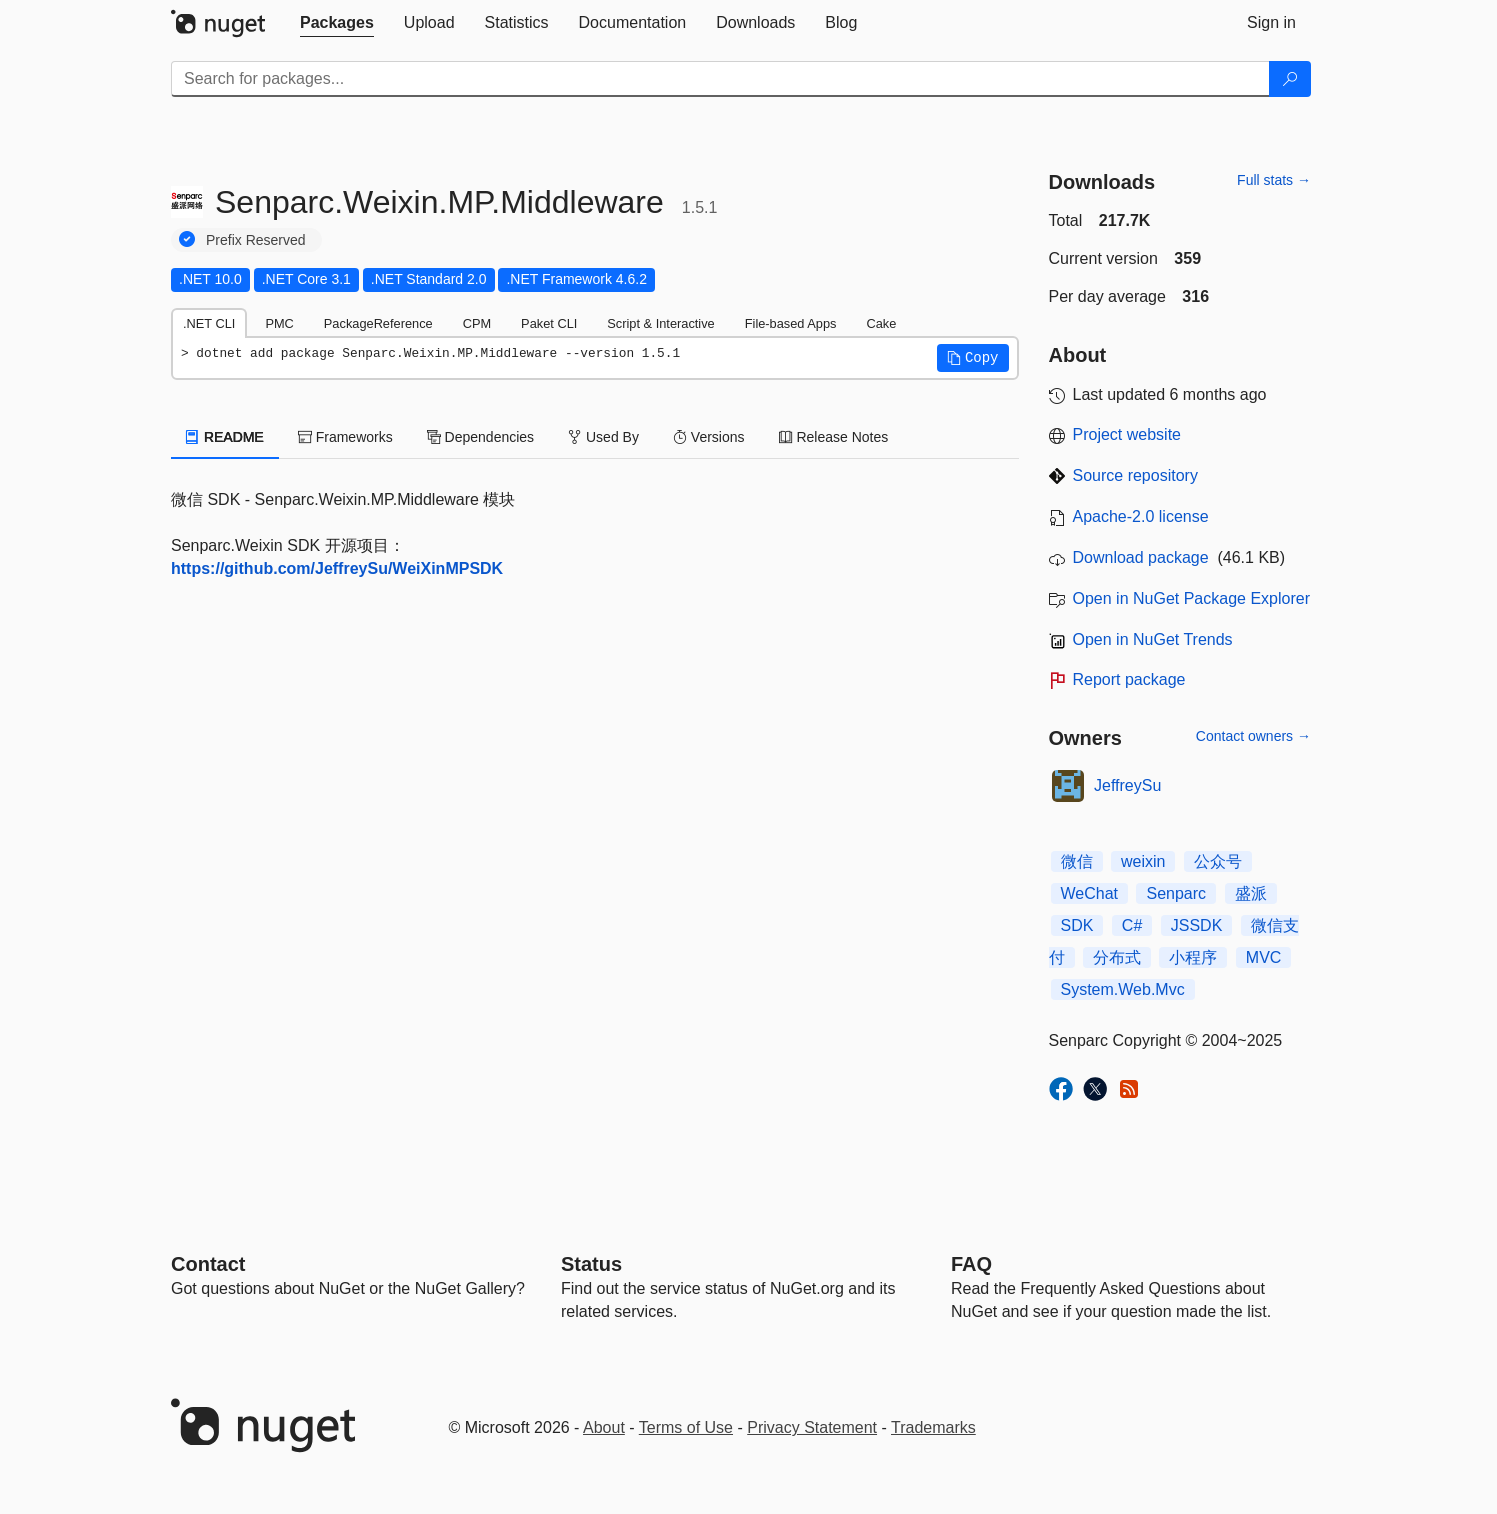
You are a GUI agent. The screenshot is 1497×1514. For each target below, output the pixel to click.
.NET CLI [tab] (209, 323)
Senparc (1176, 893)
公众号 (1218, 861)
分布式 (1117, 957)
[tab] (337, 23)
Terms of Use (686, 1427)
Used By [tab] (603, 437)
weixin (1143, 861)
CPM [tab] (477, 323)
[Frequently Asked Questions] (971, 1264)
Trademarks (933, 1427)
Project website (1127, 434)
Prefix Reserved (256, 240)
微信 (1077, 861)
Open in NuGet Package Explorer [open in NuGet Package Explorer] (1191, 598)
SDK (1077, 925)
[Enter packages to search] (720, 79)
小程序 (1193, 957)
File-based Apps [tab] (791, 323)
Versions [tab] (709, 437)
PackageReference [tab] (378, 323)
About (604, 1427)
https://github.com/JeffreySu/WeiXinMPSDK (337, 568)
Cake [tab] (881, 323)
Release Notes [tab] (834, 437)
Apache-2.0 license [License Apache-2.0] (1141, 516)
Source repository (1135, 475)
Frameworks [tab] (345, 437)
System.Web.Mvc (1123, 989)
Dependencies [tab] (480, 437)
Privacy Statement (812, 1427)
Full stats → (1274, 180)
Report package (1129, 679)
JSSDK (1197, 925)
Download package (1141, 557)
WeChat (1090, 893)
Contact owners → (1253, 736)
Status (591, 1264)
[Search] (1290, 79)
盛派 (1251, 893)
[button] (973, 358)
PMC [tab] (279, 323)
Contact (208, 1264)
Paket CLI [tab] (549, 323)
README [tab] (225, 437)
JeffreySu (1127, 785)
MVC (1264, 957)
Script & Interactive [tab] (660, 323)
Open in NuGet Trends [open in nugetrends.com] (1153, 639)
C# (1132, 925)
